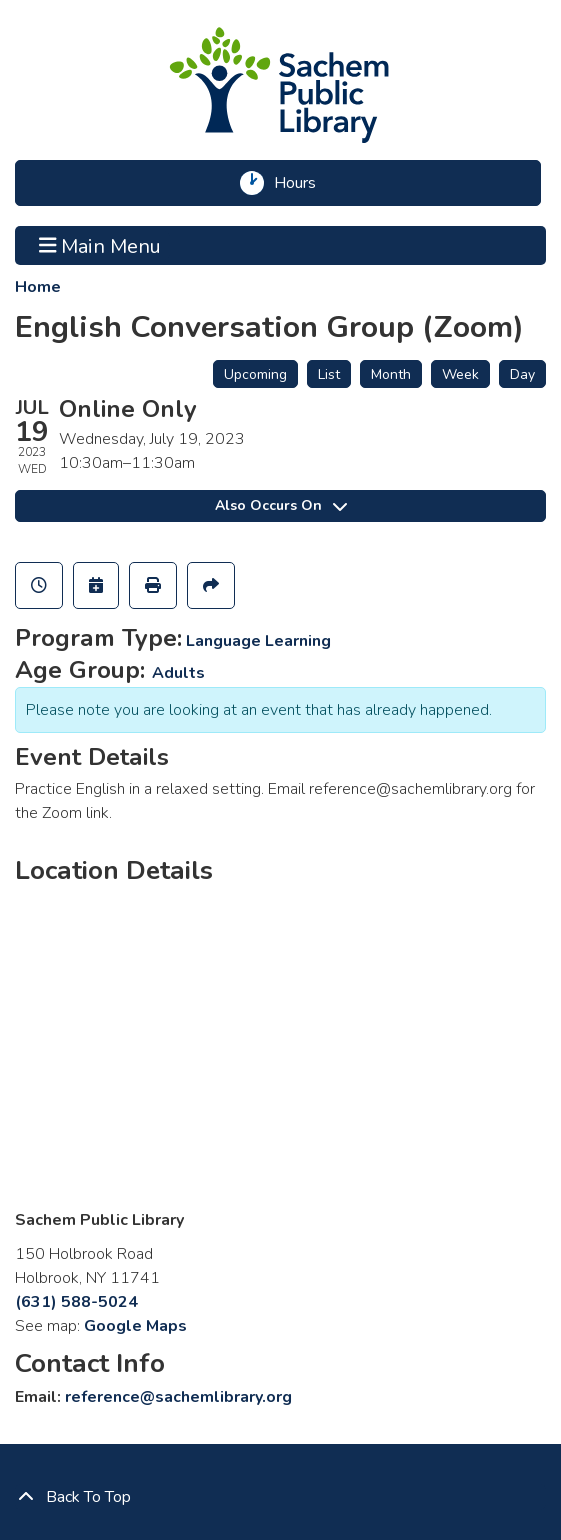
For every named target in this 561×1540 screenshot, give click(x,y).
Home (38, 287)
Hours (301, 183)
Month (391, 374)
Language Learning (258, 641)
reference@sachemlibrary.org (178, 1397)
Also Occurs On (281, 505)
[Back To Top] (280, 1497)
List (329, 374)
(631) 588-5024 (76, 1302)
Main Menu (100, 245)
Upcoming (255, 374)
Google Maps (135, 1326)
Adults (178, 673)
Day (522, 374)
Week (460, 374)
